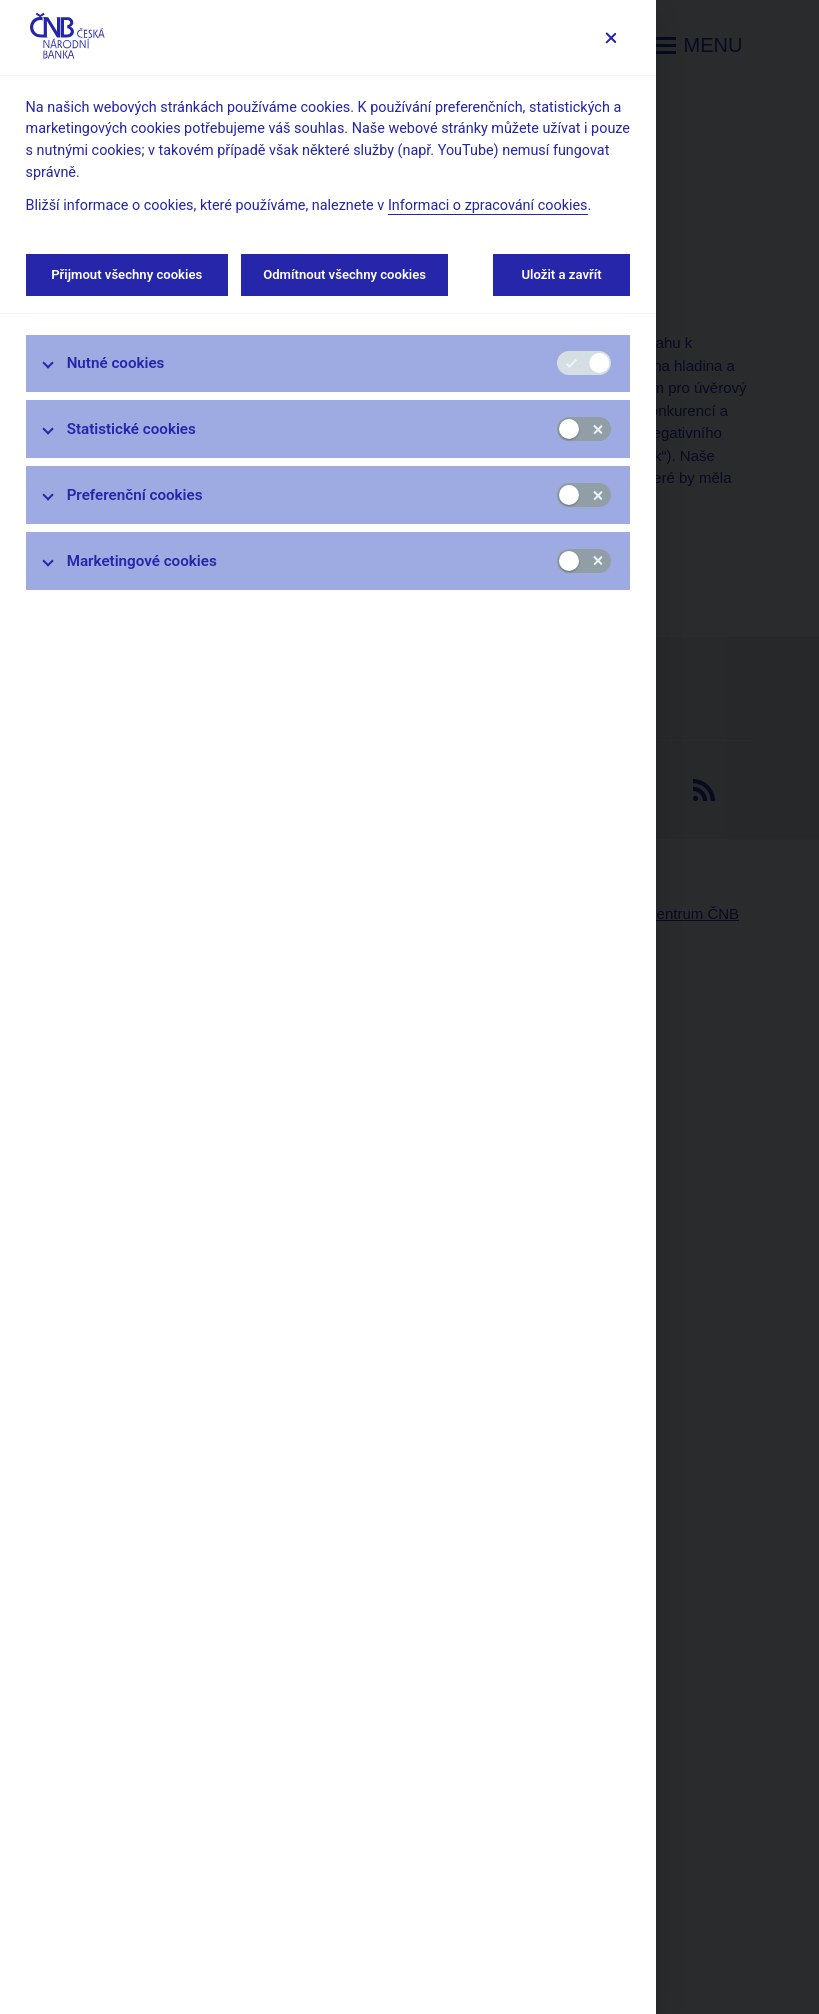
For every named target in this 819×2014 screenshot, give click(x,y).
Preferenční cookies (135, 495)
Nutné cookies (116, 363)
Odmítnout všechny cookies (344, 274)
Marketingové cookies (142, 561)
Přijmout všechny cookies (127, 274)
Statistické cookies (131, 429)
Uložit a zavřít (561, 274)
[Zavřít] (610, 37)
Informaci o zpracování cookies (488, 205)
